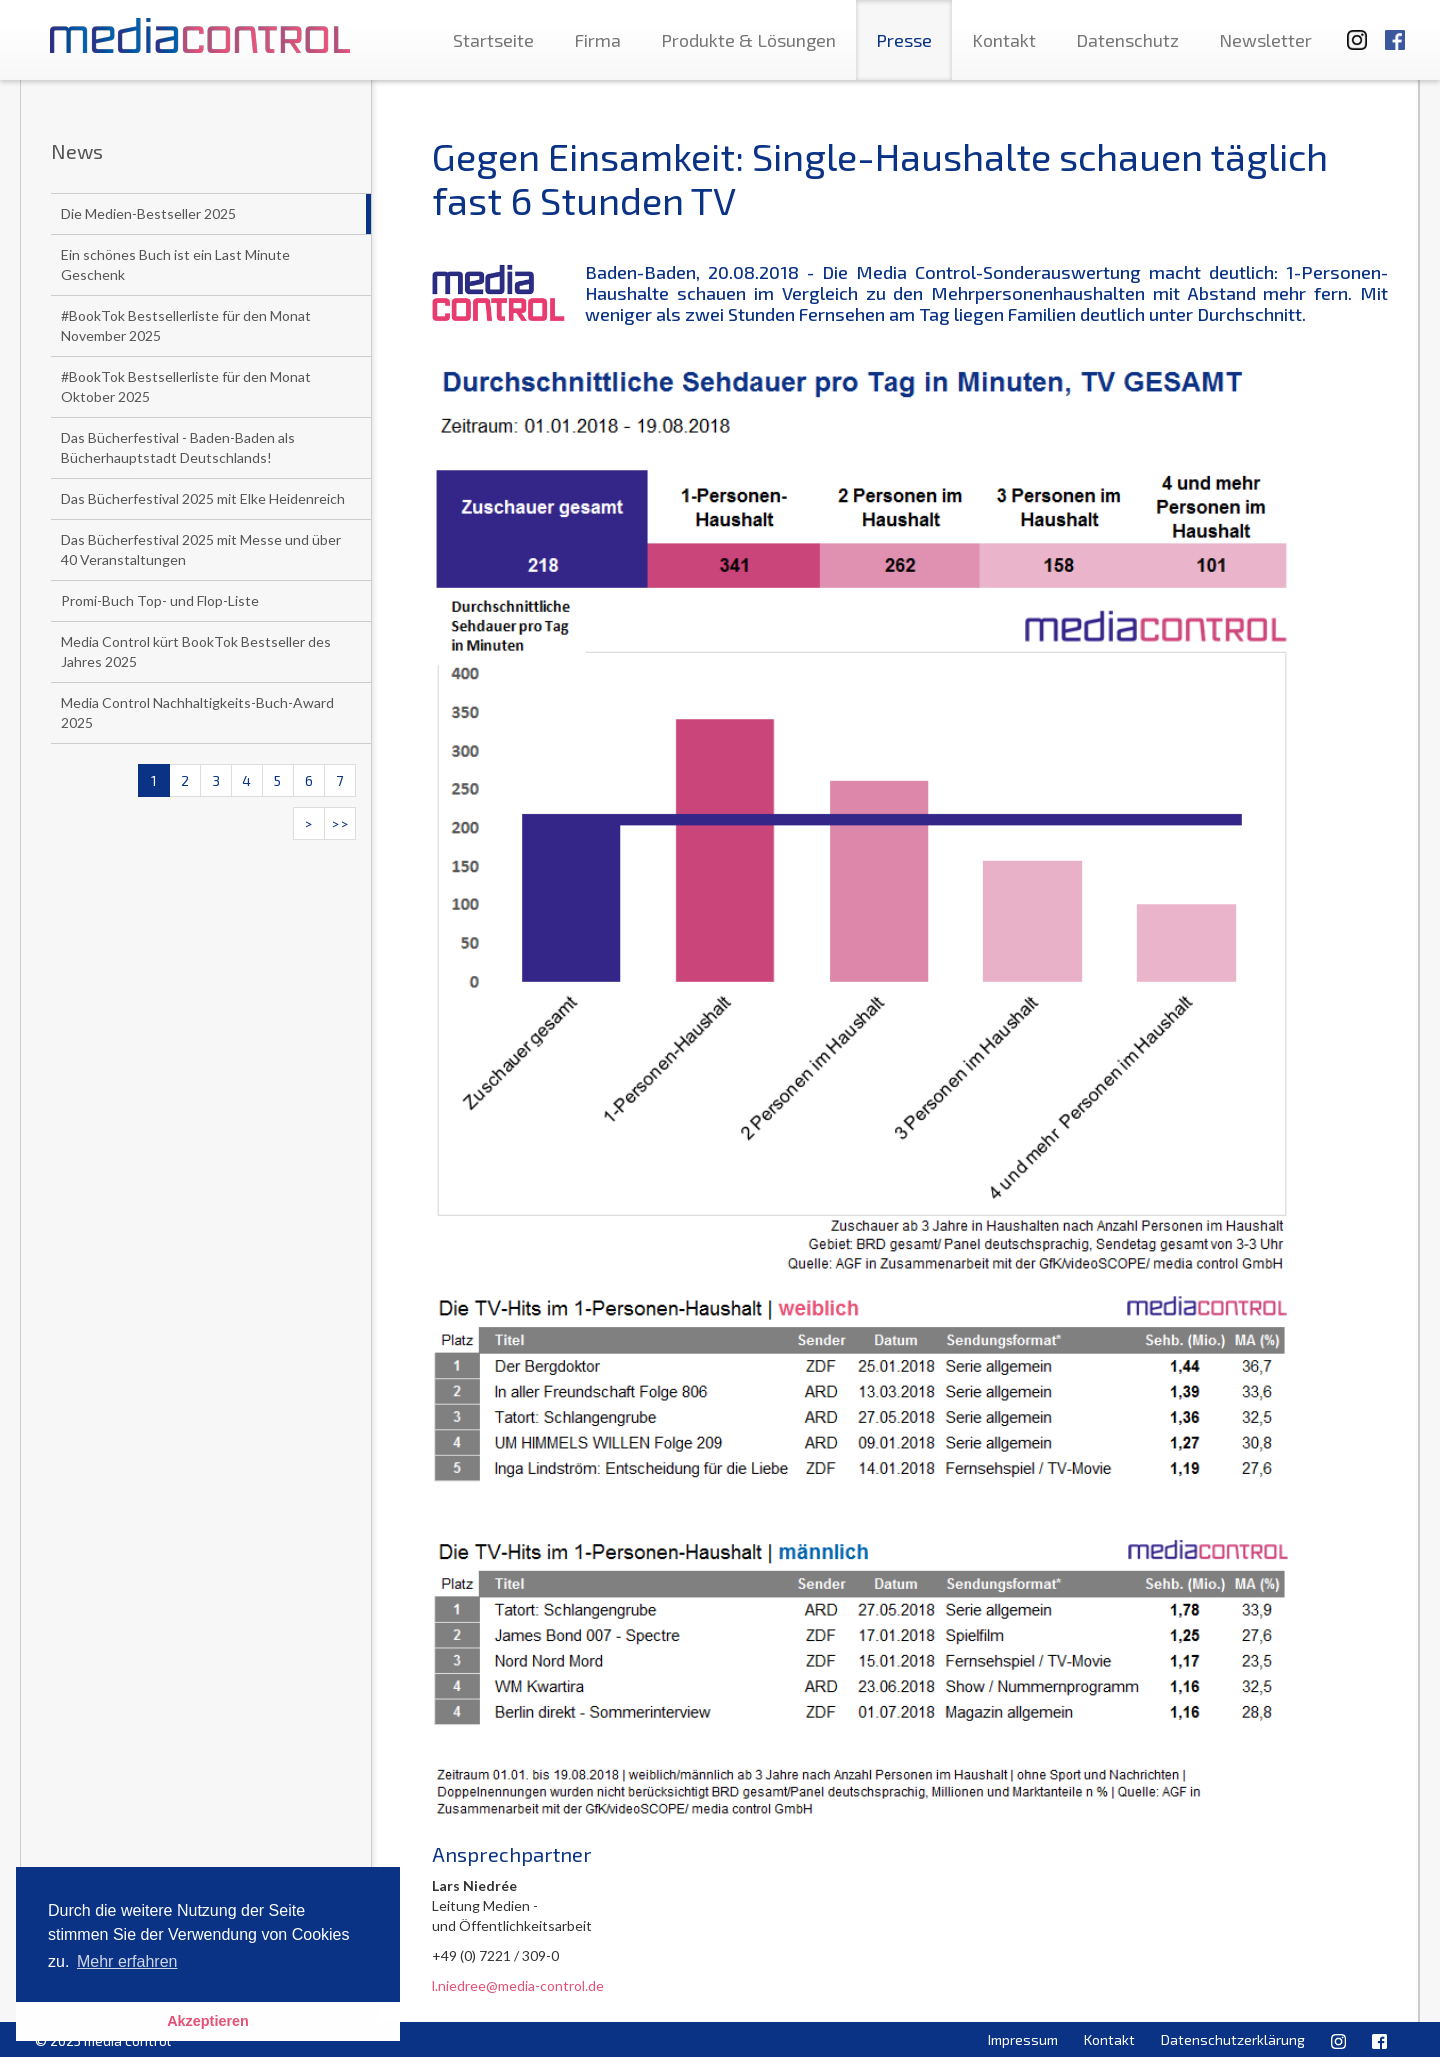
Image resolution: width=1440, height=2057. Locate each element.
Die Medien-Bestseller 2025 (148, 213)
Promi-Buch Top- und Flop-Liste (160, 600)
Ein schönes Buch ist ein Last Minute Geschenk (175, 264)
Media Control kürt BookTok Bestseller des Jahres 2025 (196, 651)
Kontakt (1004, 40)
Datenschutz (1127, 40)
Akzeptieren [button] (208, 2021)
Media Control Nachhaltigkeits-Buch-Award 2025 (197, 712)
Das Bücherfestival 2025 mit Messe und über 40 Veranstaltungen (201, 549)
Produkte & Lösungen (748, 40)
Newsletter (1265, 40)
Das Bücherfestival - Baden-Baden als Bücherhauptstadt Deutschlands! (178, 447)
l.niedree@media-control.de (518, 1985)
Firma (597, 40)
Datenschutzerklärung (1233, 2039)
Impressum (1023, 2039)
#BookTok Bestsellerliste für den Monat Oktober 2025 (186, 386)
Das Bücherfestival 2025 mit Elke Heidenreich (203, 498)
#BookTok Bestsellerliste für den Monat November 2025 (186, 325)
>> (340, 823)
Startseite (493, 40)
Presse (904, 40)
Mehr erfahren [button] (127, 1961)
